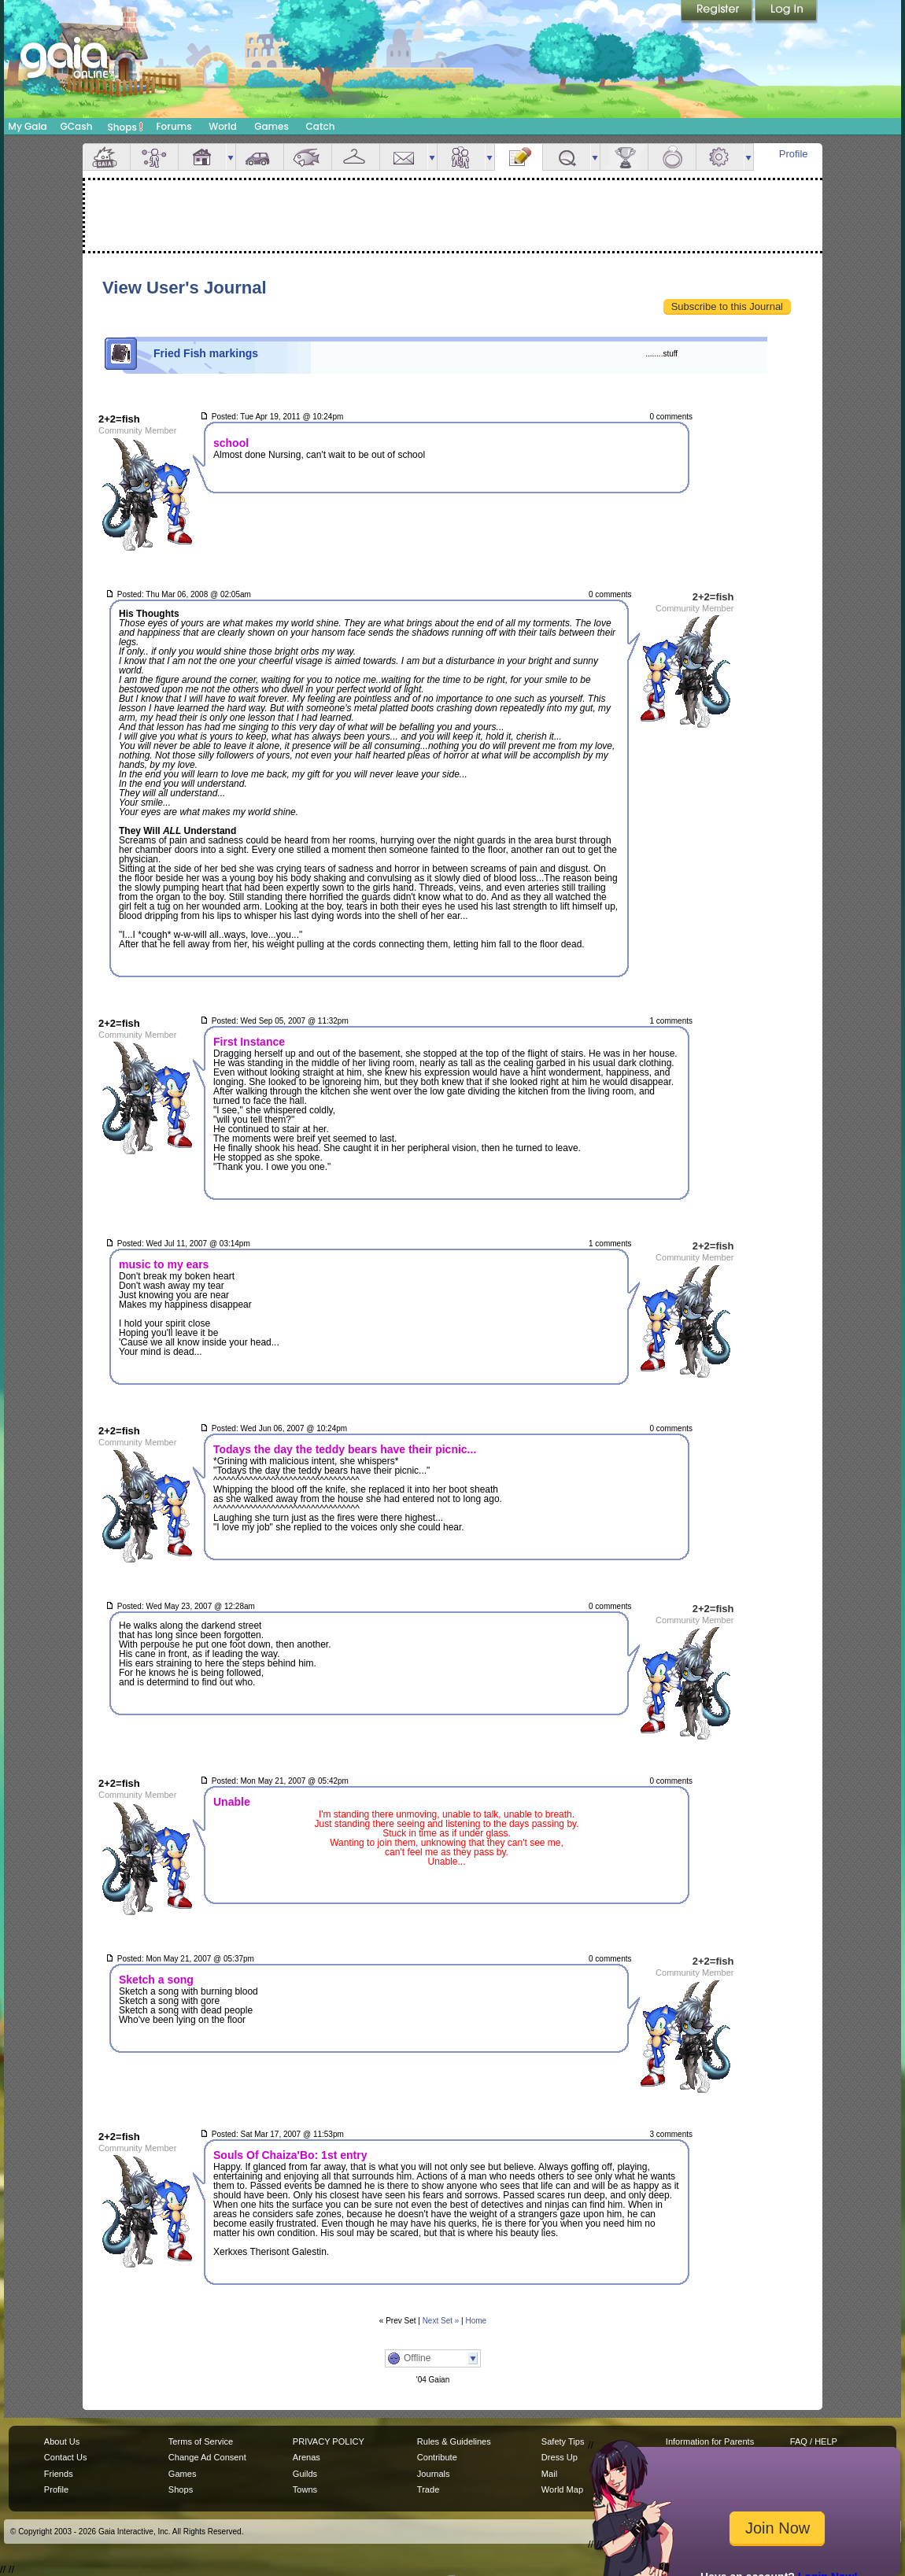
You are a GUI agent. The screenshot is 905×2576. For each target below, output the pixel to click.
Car (259, 157)
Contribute (437, 2457)
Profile (793, 154)
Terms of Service (200, 2441)
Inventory (355, 157)
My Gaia (27, 126)
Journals (433, 2473)
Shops (125, 127)
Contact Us (65, 2457)
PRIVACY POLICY (328, 2441)
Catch (320, 126)
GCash (77, 126)
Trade (428, 2489)
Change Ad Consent (207, 2457)
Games (271, 126)
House (202, 157)
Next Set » (441, 2320)
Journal (518, 157)
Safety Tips (563, 2441)
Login (786, 12)
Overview (106, 157)
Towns (305, 2489)
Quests (566, 157)
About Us (61, 2441)
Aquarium (307, 157)
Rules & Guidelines (454, 2441)
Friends (461, 157)
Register (718, 12)
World (223, 126)
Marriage (672, 157)
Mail (403, 157)
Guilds (305, 2473)
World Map (562, 2489)
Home (476, 2320)
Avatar (154, 157)
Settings (720, 157)
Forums (173, 126)
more (230, 157)
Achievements (624, 157)
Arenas (306, 2457)
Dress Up (559, 2457)
